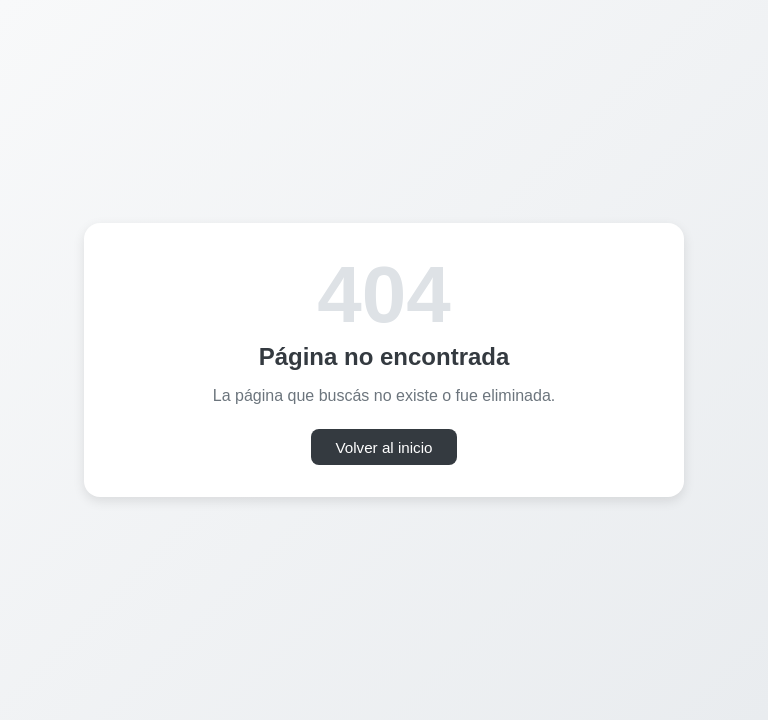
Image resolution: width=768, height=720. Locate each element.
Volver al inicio (383, 447)
